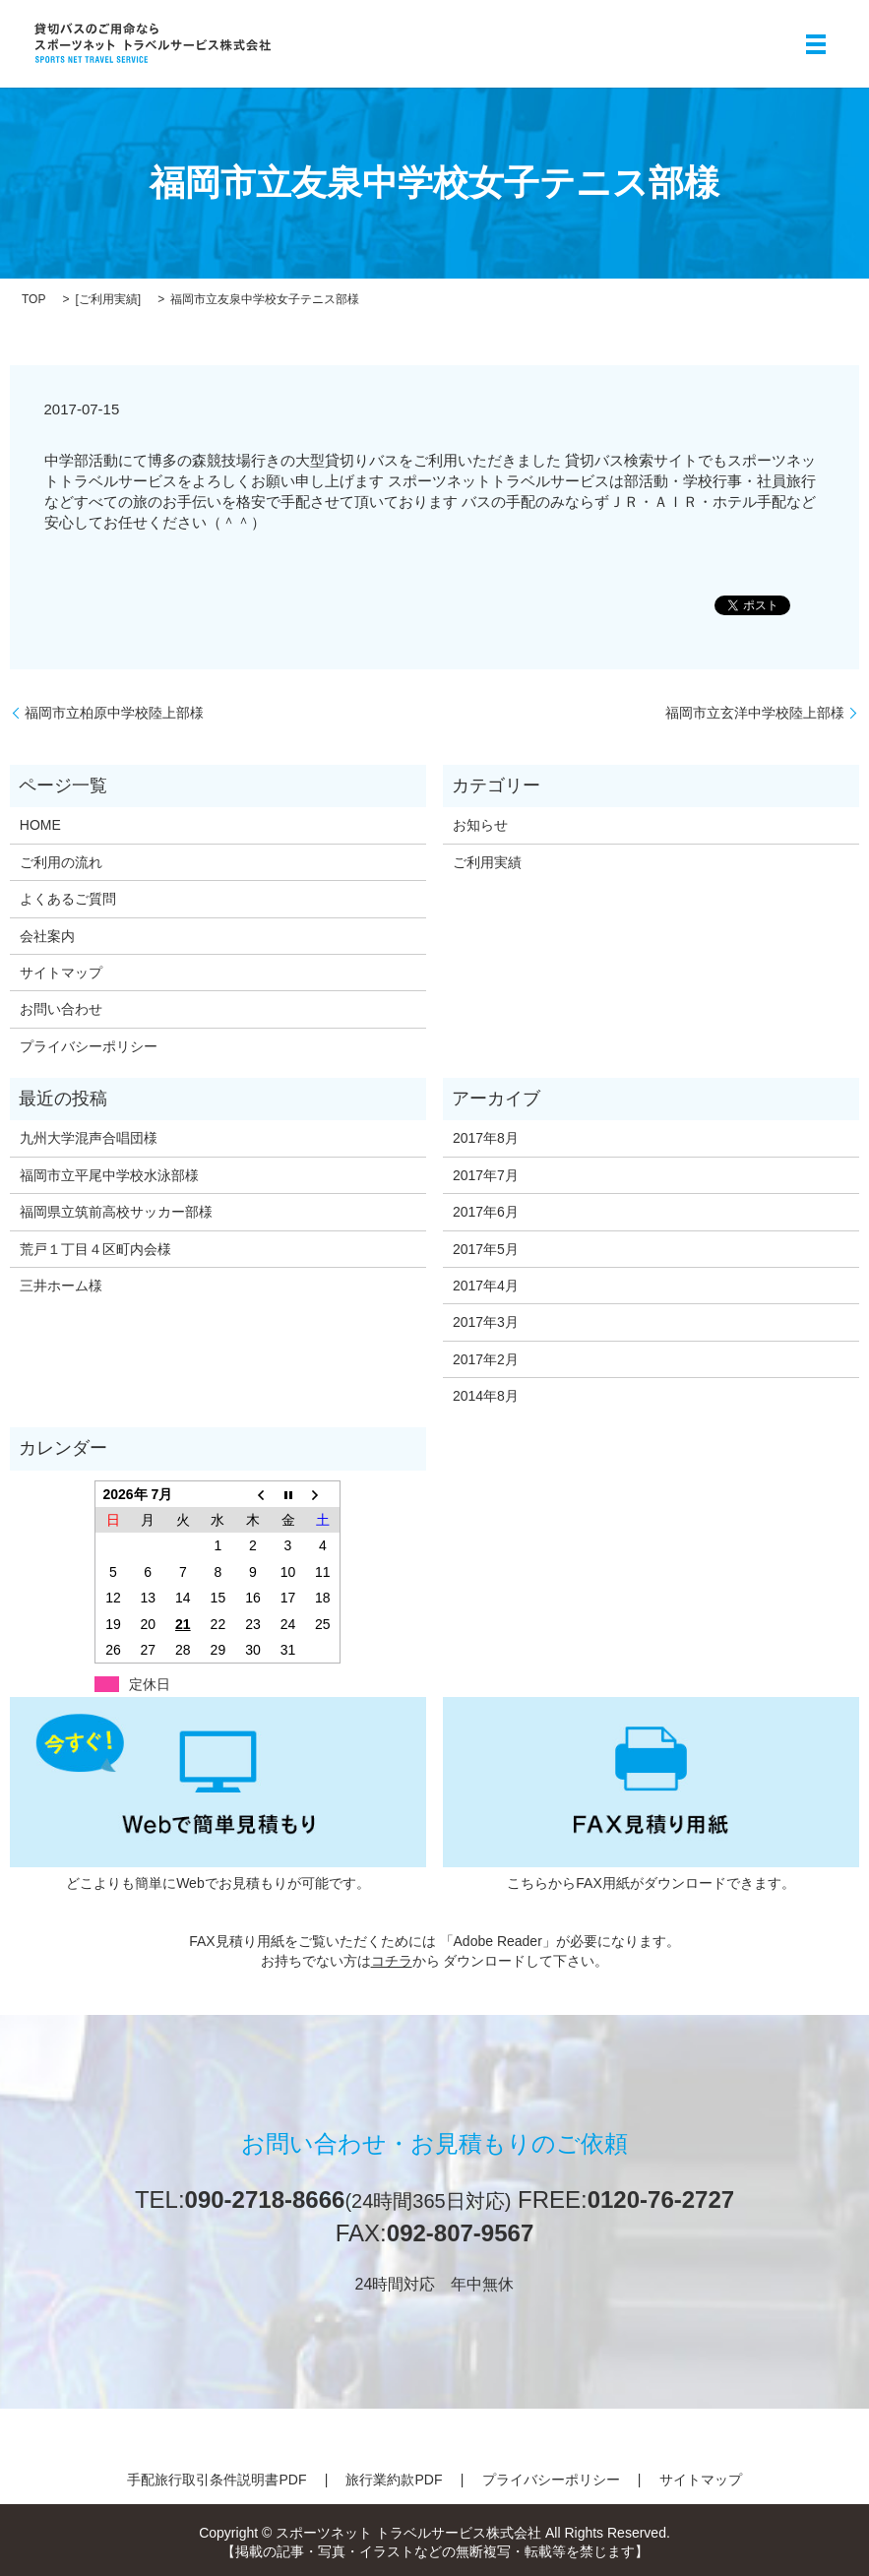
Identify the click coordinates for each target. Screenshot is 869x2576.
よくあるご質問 (68, 899)
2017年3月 (486, 1322)
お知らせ (480, 825)
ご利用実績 (108, 299)
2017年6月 (486, 1212)
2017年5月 (486, 1249)
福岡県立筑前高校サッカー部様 (116, 1212)
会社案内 (47, 936)
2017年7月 (486, 1175)
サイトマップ (61, 972)
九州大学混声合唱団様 (88, 1138)
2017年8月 (486, 1138)
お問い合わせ (61, 1009)
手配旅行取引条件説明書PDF (216, 2479)
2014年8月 (486, 1396)
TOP (33, 299)
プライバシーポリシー (88, 1046)
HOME (40, 825)
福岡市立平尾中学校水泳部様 (109, 1175)
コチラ (391, 1961)
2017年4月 (486, 1285)
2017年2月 (486, 1359)
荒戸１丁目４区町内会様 (95, 1249)
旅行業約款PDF (393, 2479)
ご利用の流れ (61, 862)
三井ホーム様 (61, 1285)
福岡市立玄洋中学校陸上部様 (754, 713)
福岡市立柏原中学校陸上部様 (114, 713)
